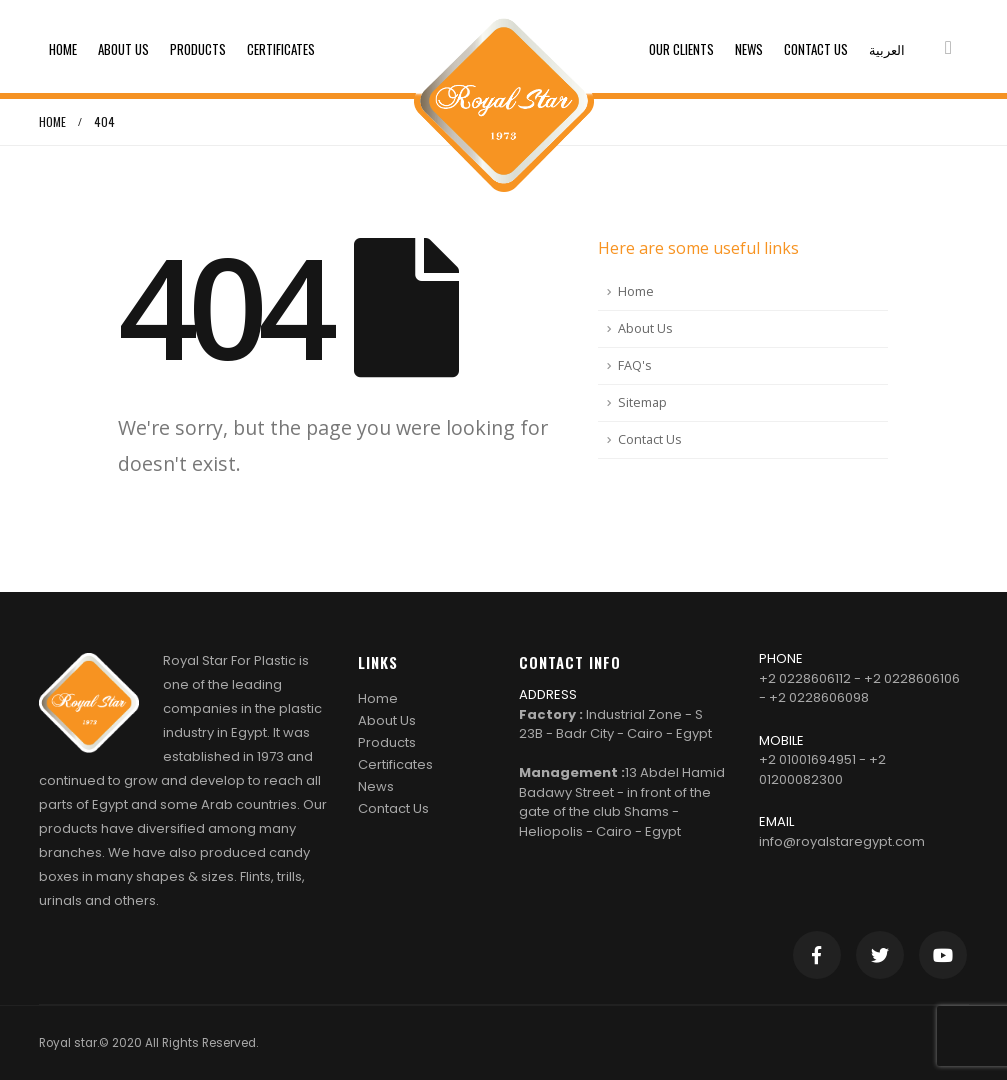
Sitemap (642, 402)
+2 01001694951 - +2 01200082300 (822, 769)
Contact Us (816, 49)
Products (198, 49)
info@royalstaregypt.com (842, 841)
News (749, 49)
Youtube (943, 955)
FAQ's (635, 365)
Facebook (817, 955)
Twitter (880, 955)
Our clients (681, 49)
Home (63, 49)
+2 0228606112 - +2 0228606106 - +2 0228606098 (859, 688)
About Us (123, 49)
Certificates (281, 49)
